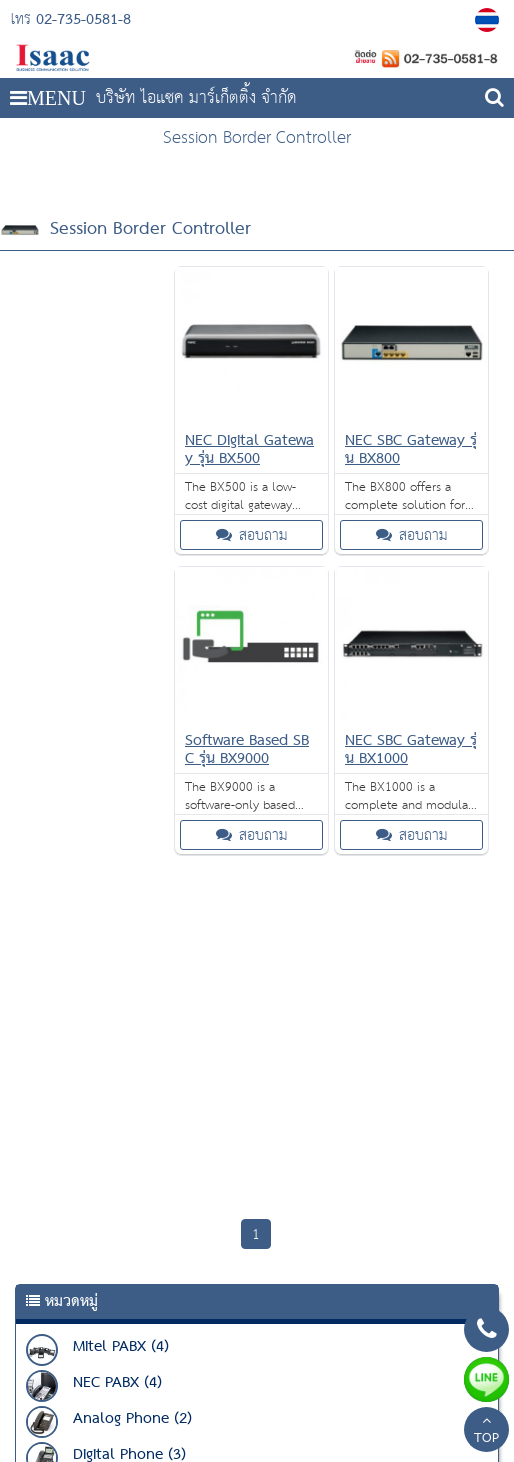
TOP (486, 1432)
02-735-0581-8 (83, 20)
